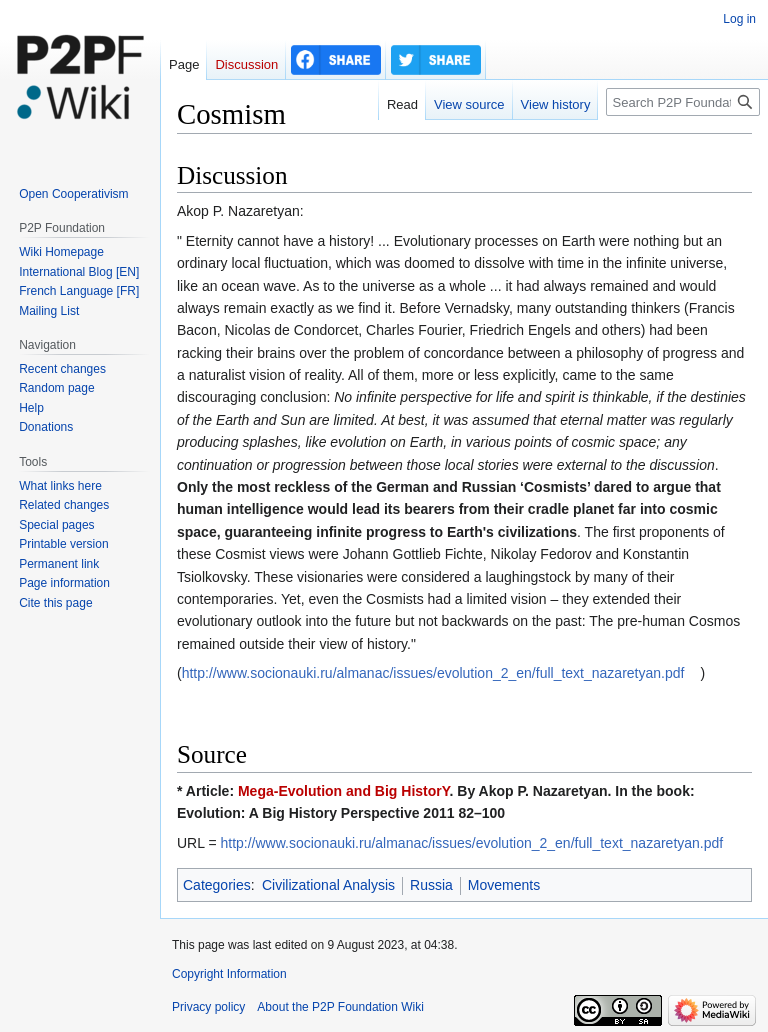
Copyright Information (229, 974)
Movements (504, 885)
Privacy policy (208, 1007)
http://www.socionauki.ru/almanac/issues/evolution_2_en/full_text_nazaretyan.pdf (433, 673)
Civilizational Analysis (328, 885)
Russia (431, 885)
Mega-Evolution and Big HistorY (344, 791)
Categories (217, 885)
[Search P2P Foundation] (683, 102)
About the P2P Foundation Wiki (340, 1007)
